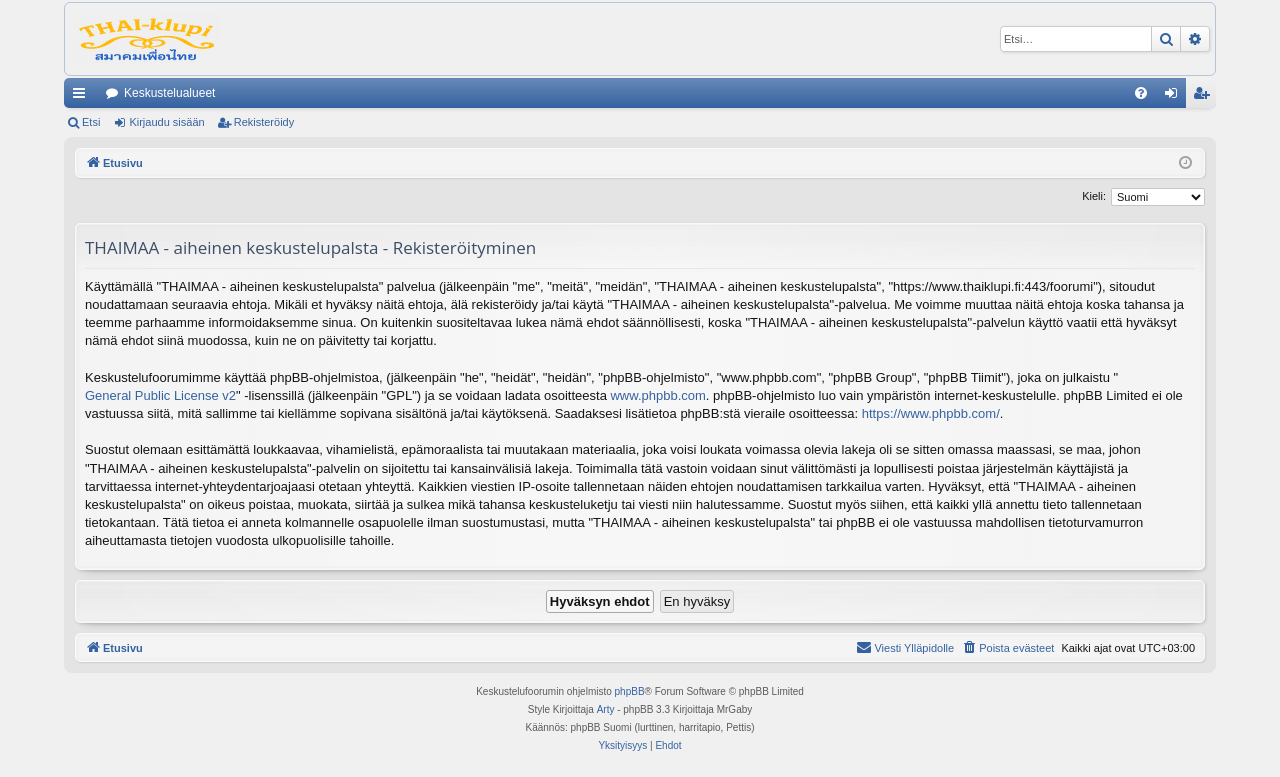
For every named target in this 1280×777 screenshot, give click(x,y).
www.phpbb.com (657, 395)
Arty (606, 709)
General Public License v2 (160, 395)
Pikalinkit (83, 97)
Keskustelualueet (169, 93)
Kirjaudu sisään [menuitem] (1175, 97)
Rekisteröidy (264, 122)
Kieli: (1094, 196)
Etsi (91, 122)
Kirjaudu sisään (166, 122)
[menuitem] (1141, 93)
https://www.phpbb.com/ (931, 413)
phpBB (630, 691)
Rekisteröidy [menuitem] (1205, 97)
